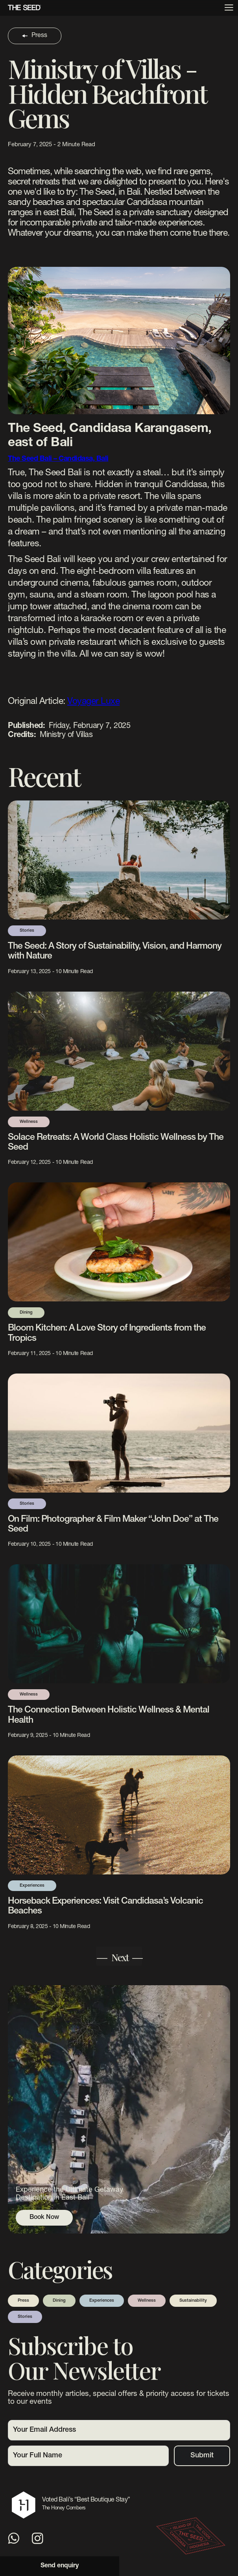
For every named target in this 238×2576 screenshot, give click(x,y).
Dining (59, 2301)
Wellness (147, 2301)
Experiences (101, 2301)
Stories (25, 2317)
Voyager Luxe (93, 702)
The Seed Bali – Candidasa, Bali (58, 459)
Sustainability (193, 2301)
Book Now (44, 2218)
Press (23, 2301)
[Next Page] (119, 1956)
